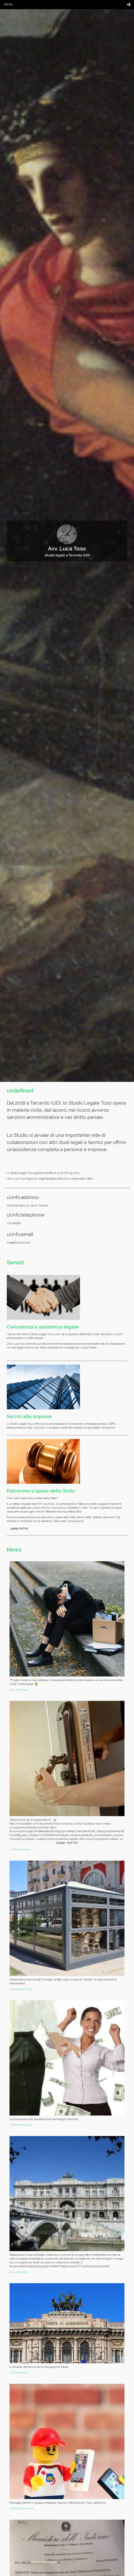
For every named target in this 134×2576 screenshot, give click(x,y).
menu (8, 4)
